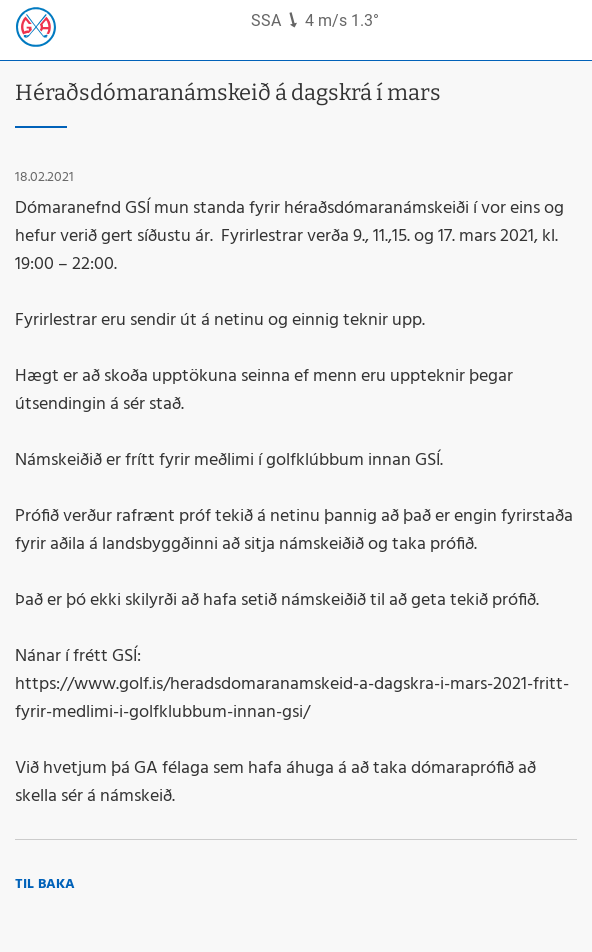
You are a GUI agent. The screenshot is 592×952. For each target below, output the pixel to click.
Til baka (45, 884)
